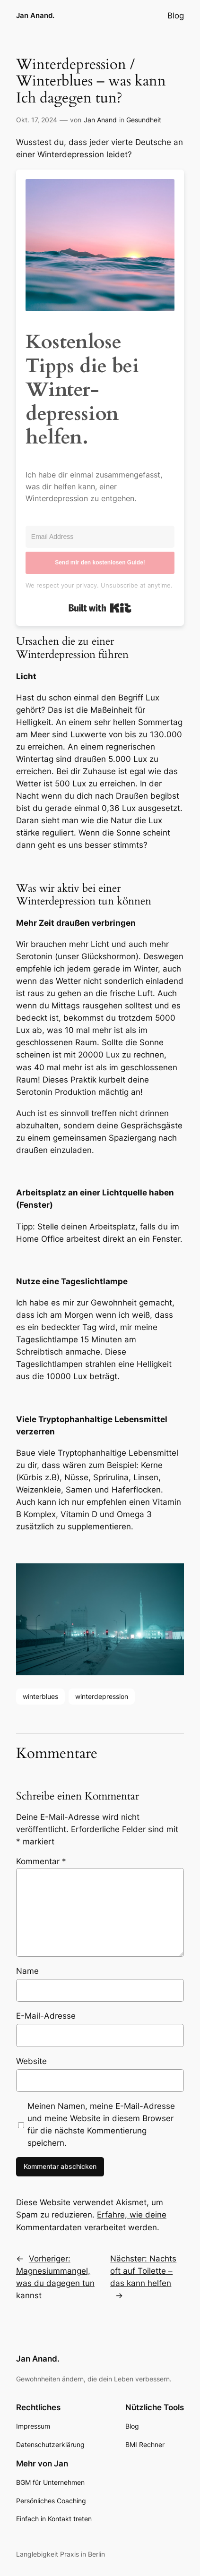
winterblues (40, 1696)
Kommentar (41, 1861)
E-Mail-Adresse (46, 2016)
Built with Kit (100, 607)
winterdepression (101, 1696)
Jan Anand (100, 120)
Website (31, 2061)
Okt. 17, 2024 (36, 120)
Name (27, 1971)
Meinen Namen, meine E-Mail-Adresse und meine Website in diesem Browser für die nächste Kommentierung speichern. (101, 2124)
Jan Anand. (35, 15)
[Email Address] (100, 537)
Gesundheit (143, 120)
